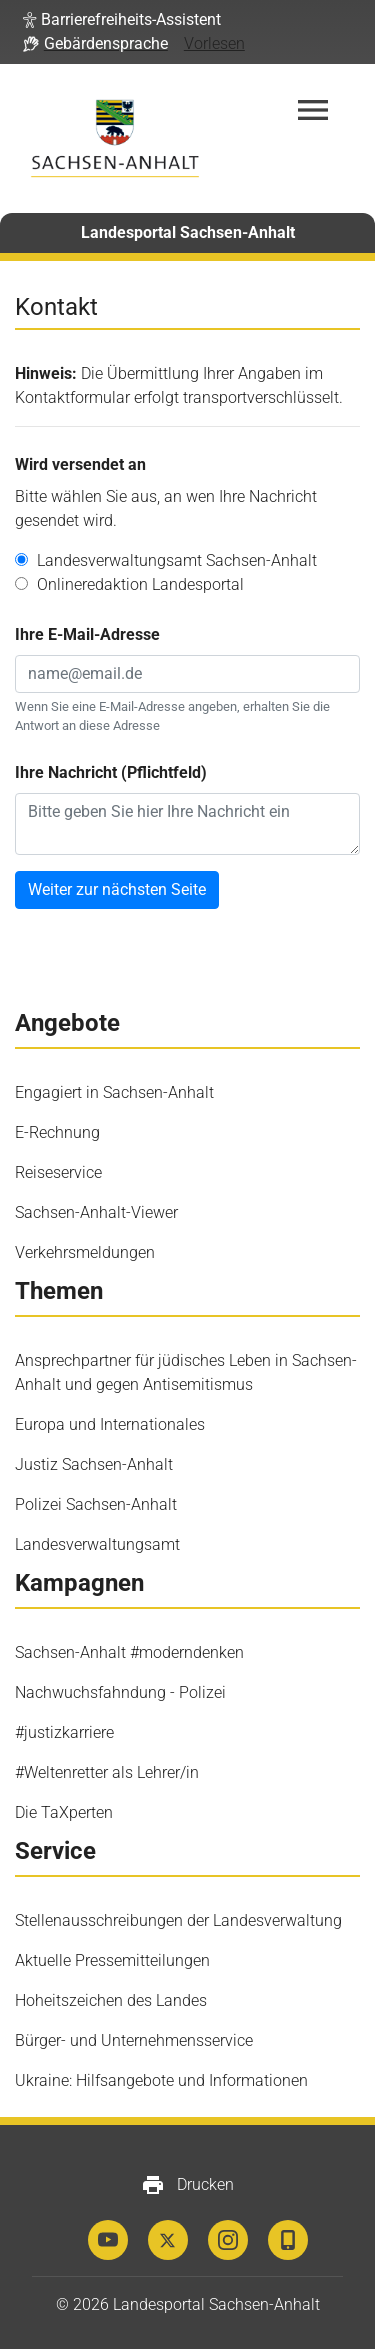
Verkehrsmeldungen (85, 1252)
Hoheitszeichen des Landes (111, 2000)
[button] (122, 20)
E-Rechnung (57, 1132)
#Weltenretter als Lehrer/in (107, 1772)
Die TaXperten (64, 1812)
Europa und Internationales (110, 1424)
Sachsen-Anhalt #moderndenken (129, 1652)
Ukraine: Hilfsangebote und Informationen (161, 2080)
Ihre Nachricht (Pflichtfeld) (111, 772)
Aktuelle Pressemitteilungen (112, 1960)
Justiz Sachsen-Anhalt (94, 1464)
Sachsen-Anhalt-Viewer (96, 1212)
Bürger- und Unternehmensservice (134, 2040)
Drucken (187, 2185)
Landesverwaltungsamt (97, 1544)
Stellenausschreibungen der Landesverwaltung (178, 1920)
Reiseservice (58, 1172)
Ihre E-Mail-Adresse (87, 634)
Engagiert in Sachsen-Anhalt (114, 1092)
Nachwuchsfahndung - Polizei (120, 1692)
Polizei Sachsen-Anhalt (96, 1504)
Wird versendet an (80, 464)
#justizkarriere (64, 1732)
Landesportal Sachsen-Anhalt (188, 232)
